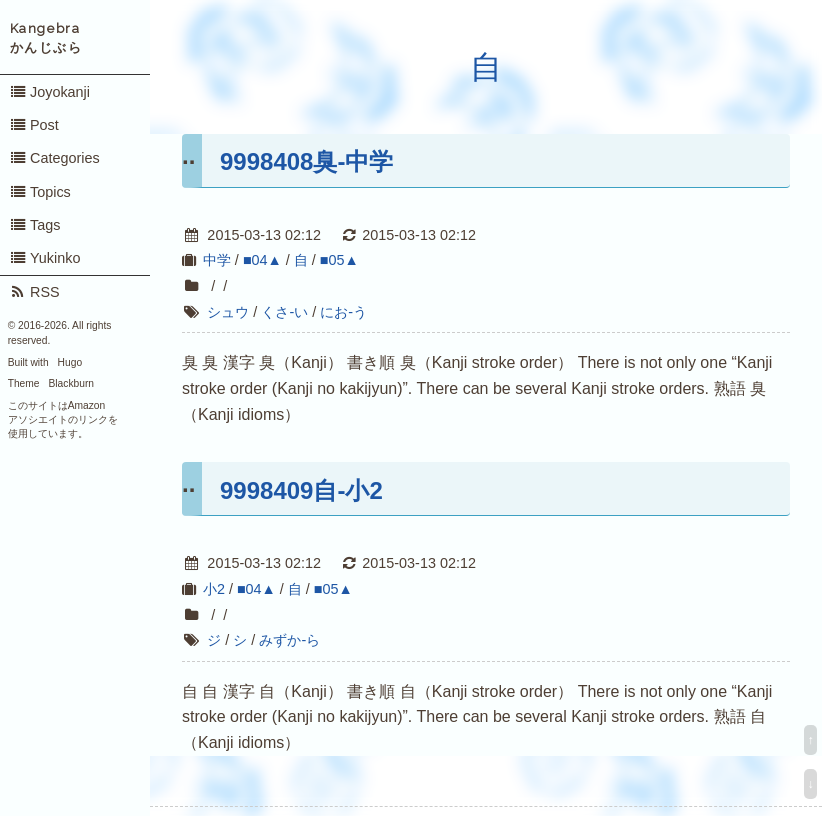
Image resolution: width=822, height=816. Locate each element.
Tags (35, 225)
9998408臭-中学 (306, 161)
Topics (40, 192)
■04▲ (262, 260)
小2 (214, 589)
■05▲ (339, 260)
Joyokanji (49, 92)
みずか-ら (289, 640)
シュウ (228, 312)
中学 (217, 260)
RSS (34, 292)
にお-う (343, 312)
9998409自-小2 (301, 490)
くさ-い (284, 312)
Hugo (70, 362)
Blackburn (72, 383)
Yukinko (45, 258)
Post (34, 125)
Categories (54, 158)
